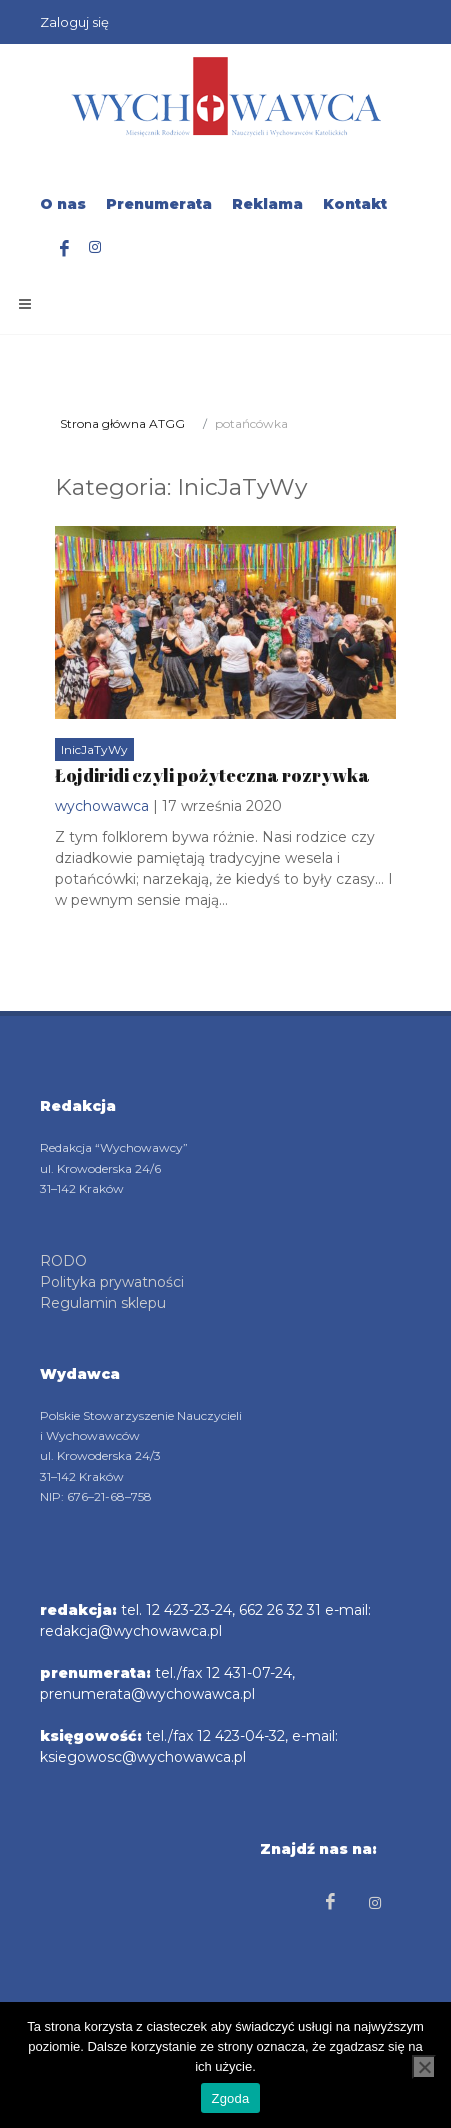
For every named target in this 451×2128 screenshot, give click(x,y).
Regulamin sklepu (103, 1302)
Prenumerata (159, 204)
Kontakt (355, 204)
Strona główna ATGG (122, 423)
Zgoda (230, 2098)
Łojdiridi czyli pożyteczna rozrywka (212, 775)
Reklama (267, 204)
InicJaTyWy (94, 749)
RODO (63, 1260)
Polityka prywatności (112, 1281)
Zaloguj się (74, 22)
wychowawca (102, 806)
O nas (63, 204)
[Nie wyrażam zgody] (424, 2067)
